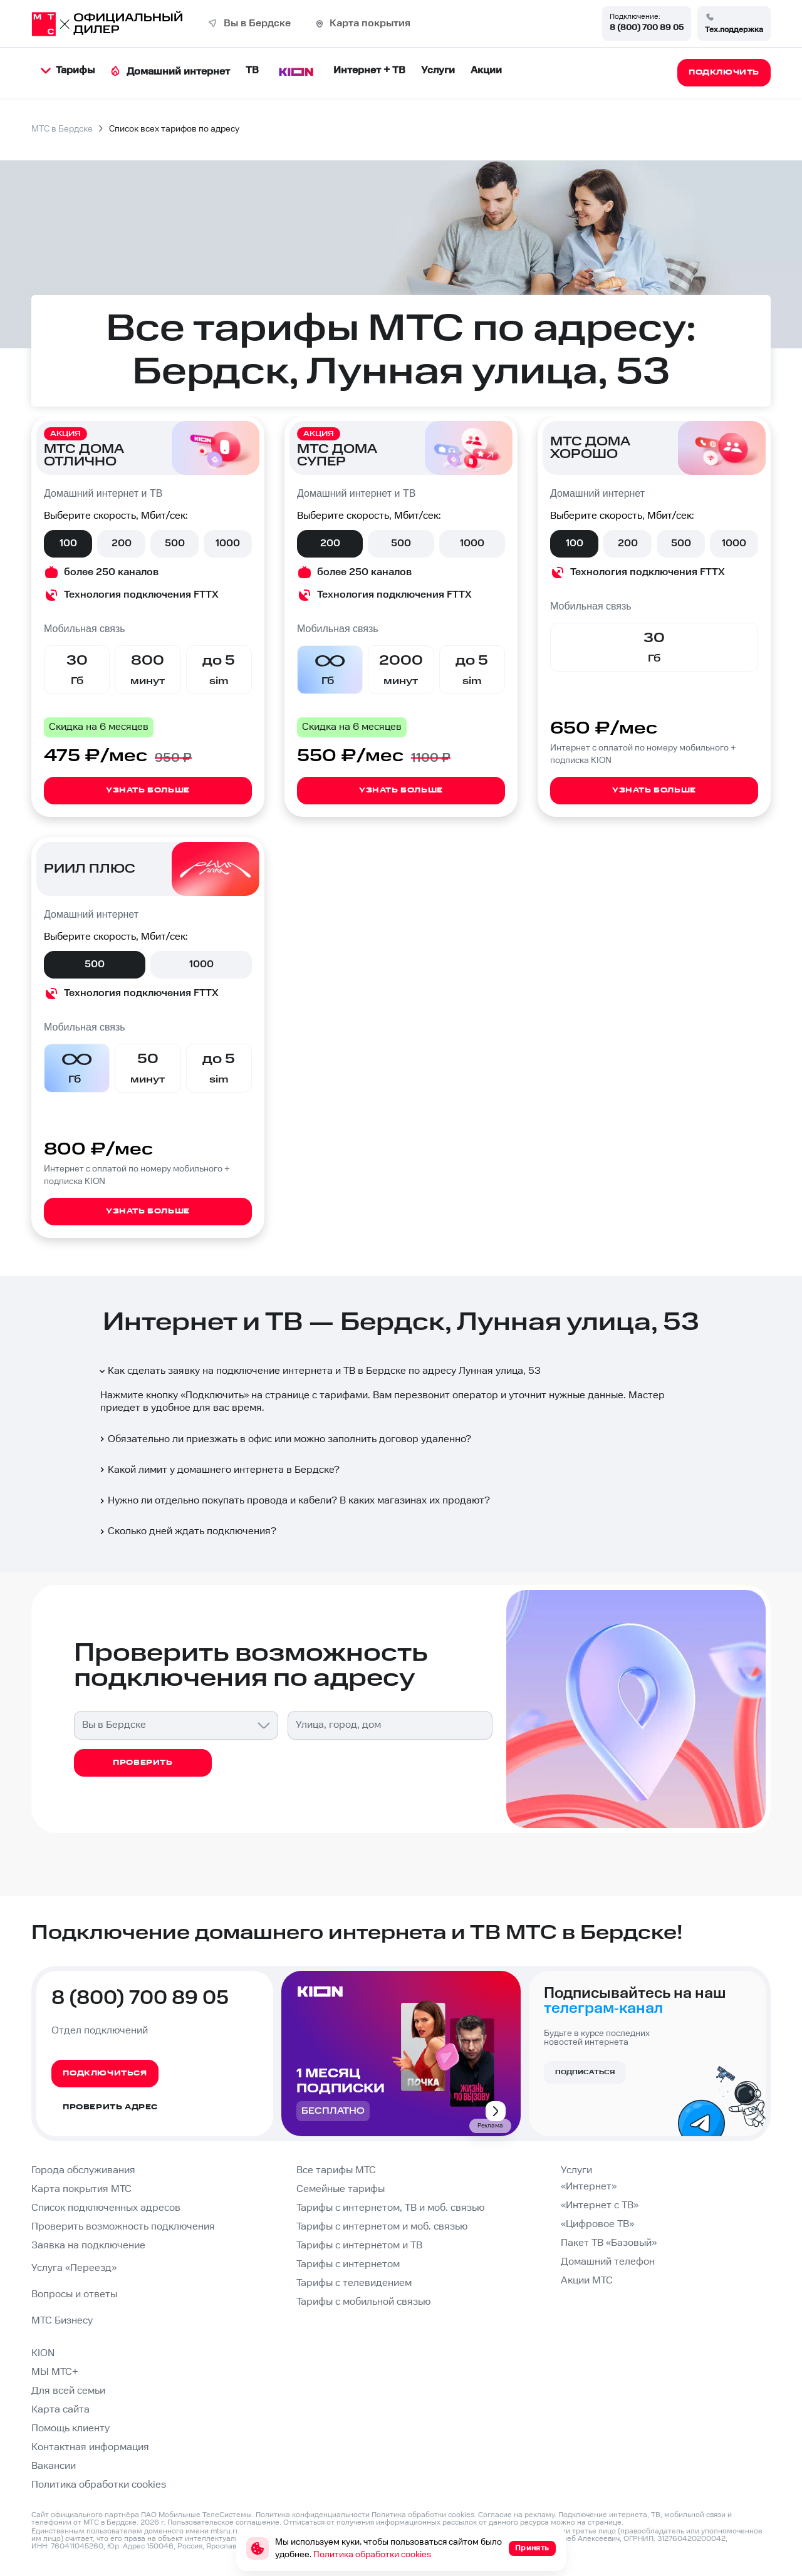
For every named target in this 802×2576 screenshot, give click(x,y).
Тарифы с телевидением (354, 2283)
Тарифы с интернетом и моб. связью (381, 2227)
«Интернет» (589, 2187)
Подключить (214, 1395)
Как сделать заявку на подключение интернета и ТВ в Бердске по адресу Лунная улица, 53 (319, 1371)
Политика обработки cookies (98, 2485)
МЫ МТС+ (54, 2372)
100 (68, 543)
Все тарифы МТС (336, 2170)
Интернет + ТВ (369, 70)
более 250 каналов (111, 572)
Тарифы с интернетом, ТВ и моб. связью (390, 2208)
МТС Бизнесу (62, 2321)
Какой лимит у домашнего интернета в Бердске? (218, 1470)
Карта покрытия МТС (81, 2189)
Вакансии (53, 2466)
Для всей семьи (68, 2391)
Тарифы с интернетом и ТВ (359, 2245)
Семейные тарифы (340, 2189)
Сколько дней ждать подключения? (187, 1531)
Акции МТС (587, 2281)
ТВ (252, 70)
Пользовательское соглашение (223, 2522)
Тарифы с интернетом (348, 2264)
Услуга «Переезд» (74, 2268)
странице (605, 2522)
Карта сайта (60, 2410)
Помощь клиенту (70, 2428)
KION (43, 2353)
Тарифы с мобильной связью (363, 2302)
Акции (486, 70)
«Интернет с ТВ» (599, 2205)
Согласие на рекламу (516, 2515)
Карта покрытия (370, 23)
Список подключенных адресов (105, 2208)
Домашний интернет (170, 72)
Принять (532, 2548)
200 (122, 543)
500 (175, 543)
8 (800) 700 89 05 (647, 28)
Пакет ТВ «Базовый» (609, 2243)
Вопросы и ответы (74, 2294)
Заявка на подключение (88, 2245)
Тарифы (68, 70)
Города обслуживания (83, 2170)
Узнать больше (148, 790)
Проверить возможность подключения (123, 2227)
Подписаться (585, 2072)
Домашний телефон (608, 2262)
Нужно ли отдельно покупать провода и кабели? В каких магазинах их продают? (294, 1501)
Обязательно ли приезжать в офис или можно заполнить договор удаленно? (284, 1439)
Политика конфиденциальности (313, 2515)
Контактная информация (90, 2447)
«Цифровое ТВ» (597, 2224)
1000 (228, 543)
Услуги (438, 70)
